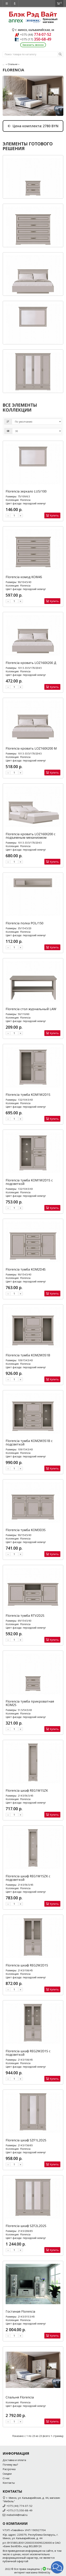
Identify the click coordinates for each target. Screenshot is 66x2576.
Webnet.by (44, 2572)
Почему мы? (10, 2464)
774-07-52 (35, 34)
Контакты (9, 2482)
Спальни (12, 64)
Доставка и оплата (14, 2460)
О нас (6, 2478)
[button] (57, 2567)
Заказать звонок (33, 44)
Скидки (7, 2473)
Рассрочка (9, 2469)
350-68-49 (35, 39)
